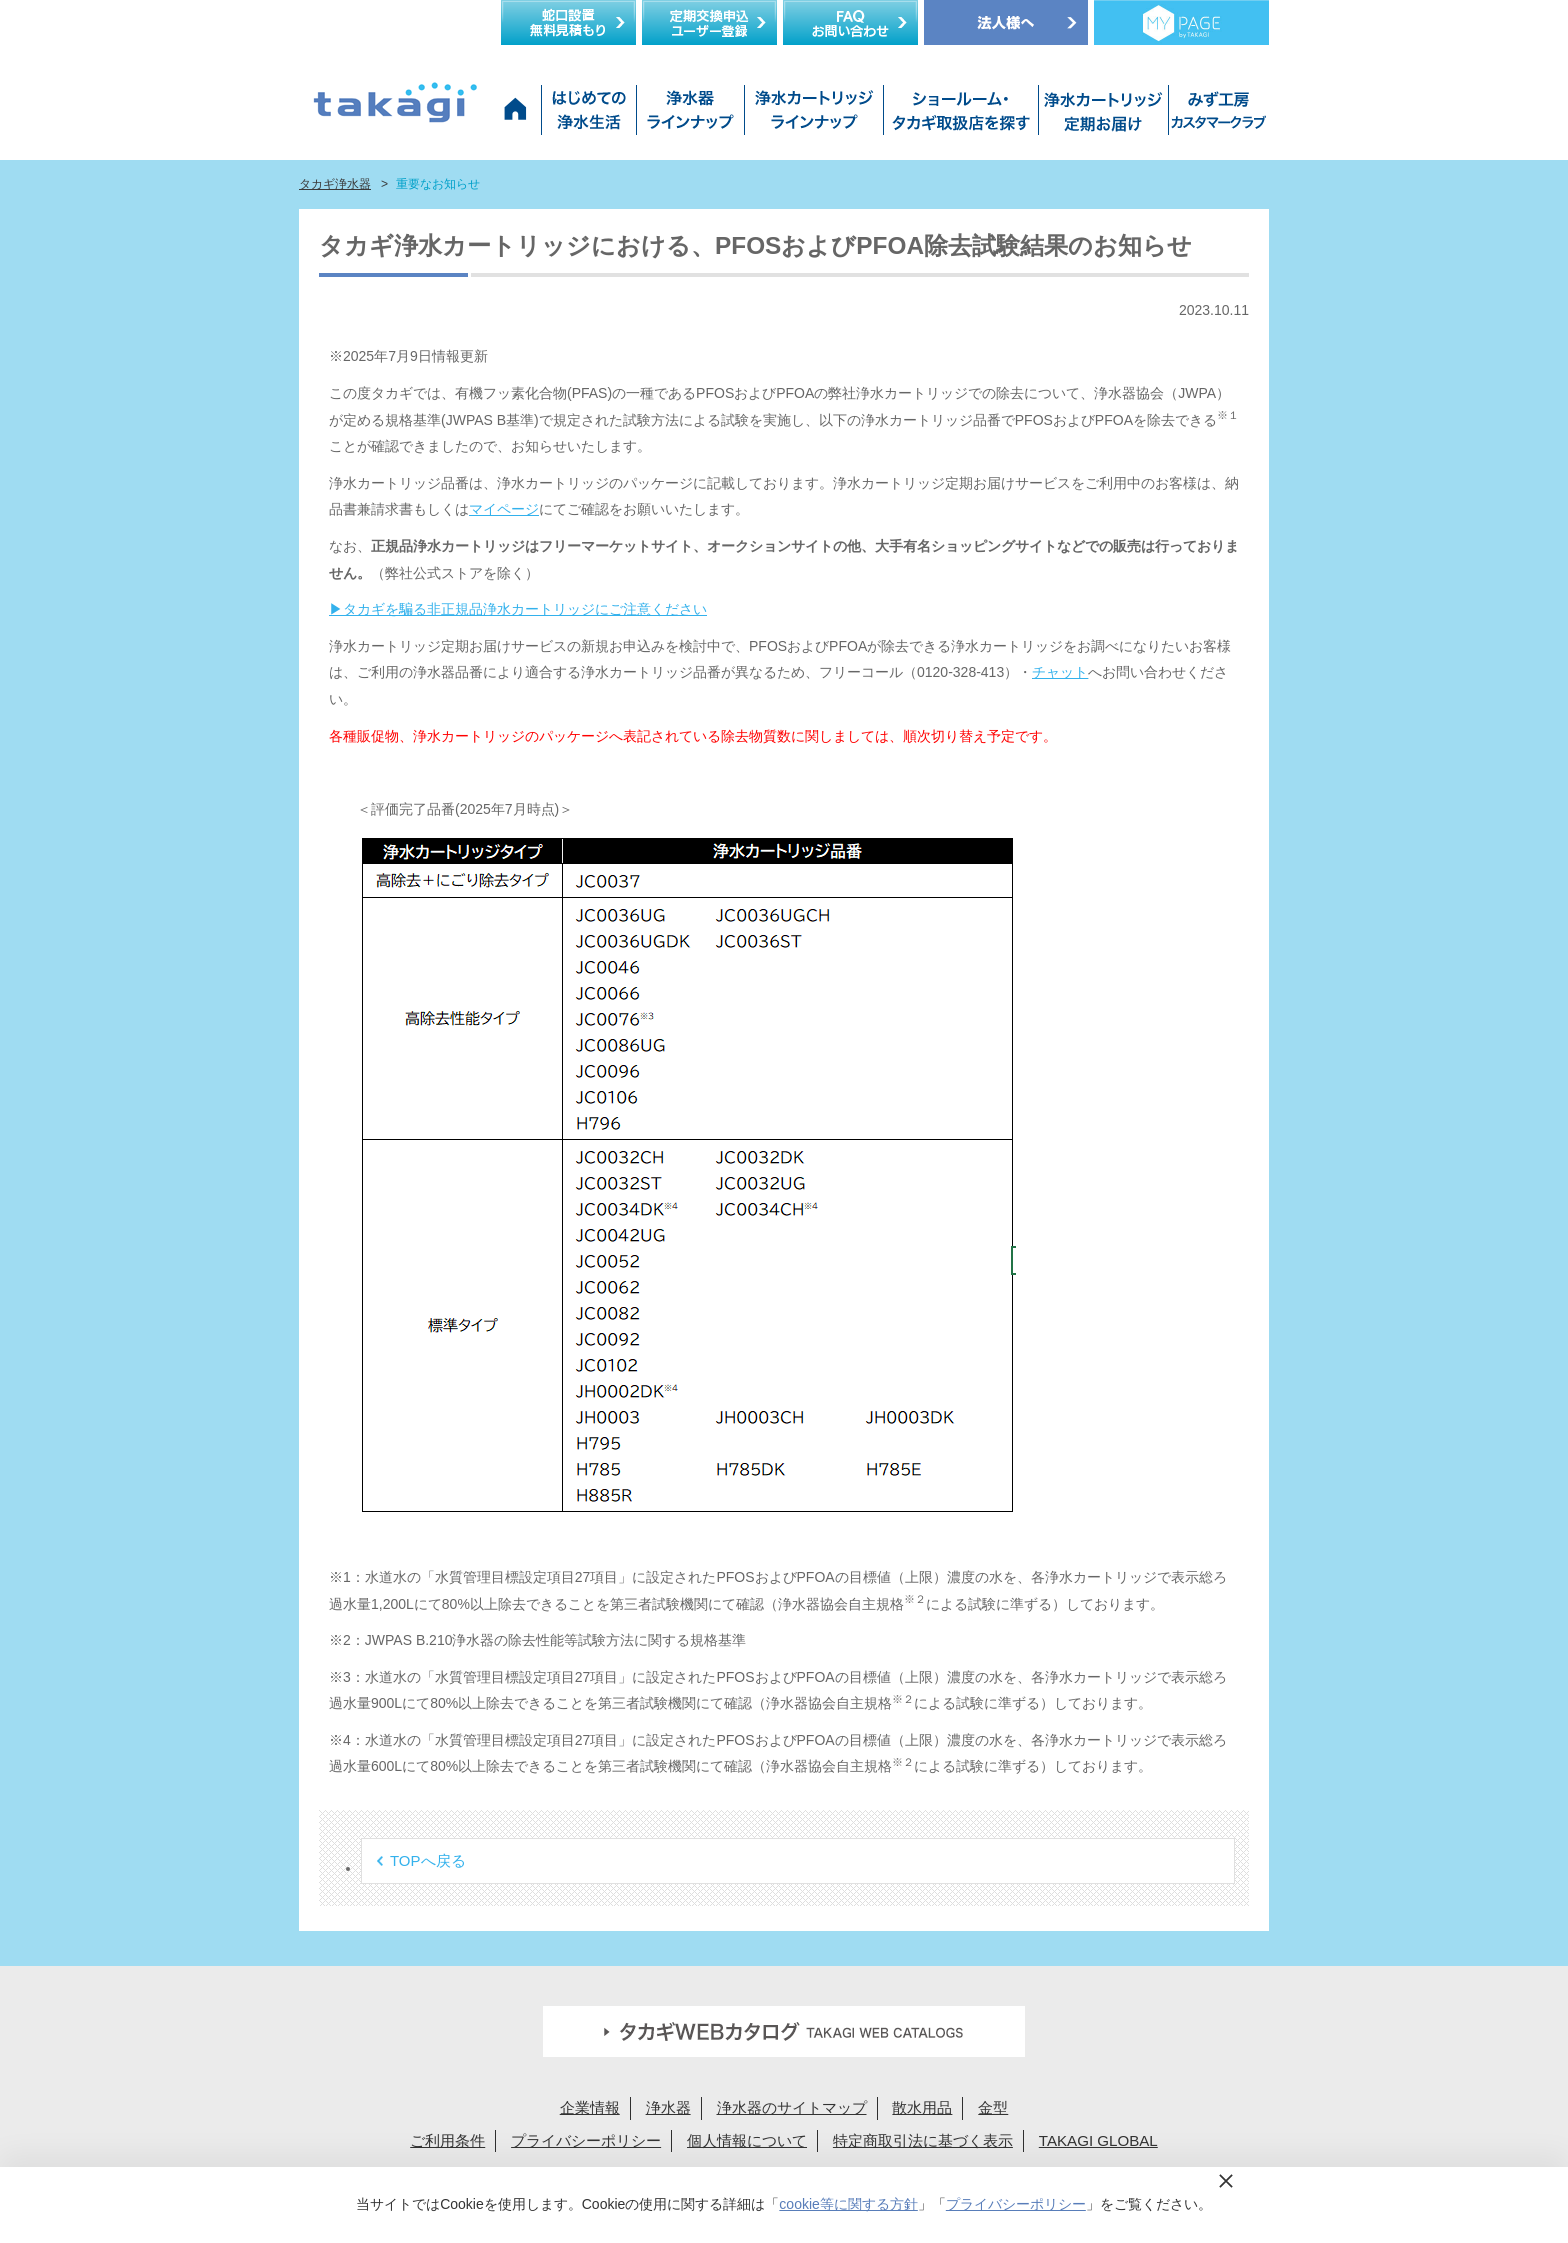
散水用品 (922, 2107)
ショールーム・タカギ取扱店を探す (960, 115)
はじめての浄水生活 (588, 115)
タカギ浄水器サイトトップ (519, 115)
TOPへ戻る (428, 1860)
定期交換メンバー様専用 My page (1181, 22)
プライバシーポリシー (586, 2140)
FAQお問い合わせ (850, 22)
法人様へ (1006, 22)
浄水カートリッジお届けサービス (1101, 115)
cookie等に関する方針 (848, 2204)
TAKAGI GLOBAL (1098, 2140)
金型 (993, 2107)
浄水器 (668, 2107)
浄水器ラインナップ (690, 115)
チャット (1060, 672)
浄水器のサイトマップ (792, 2107)
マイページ (504, 509)
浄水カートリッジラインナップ (813, 115)
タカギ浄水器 (335, 184)
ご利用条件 (447, 2140)
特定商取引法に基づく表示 (923, 2140)
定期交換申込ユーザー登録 (709, 22)
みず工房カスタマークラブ (1215, 115)
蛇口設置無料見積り (568, 22)
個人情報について (747, 2140)
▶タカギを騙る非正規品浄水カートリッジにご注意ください (518, 609)
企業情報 (590, 2107)
